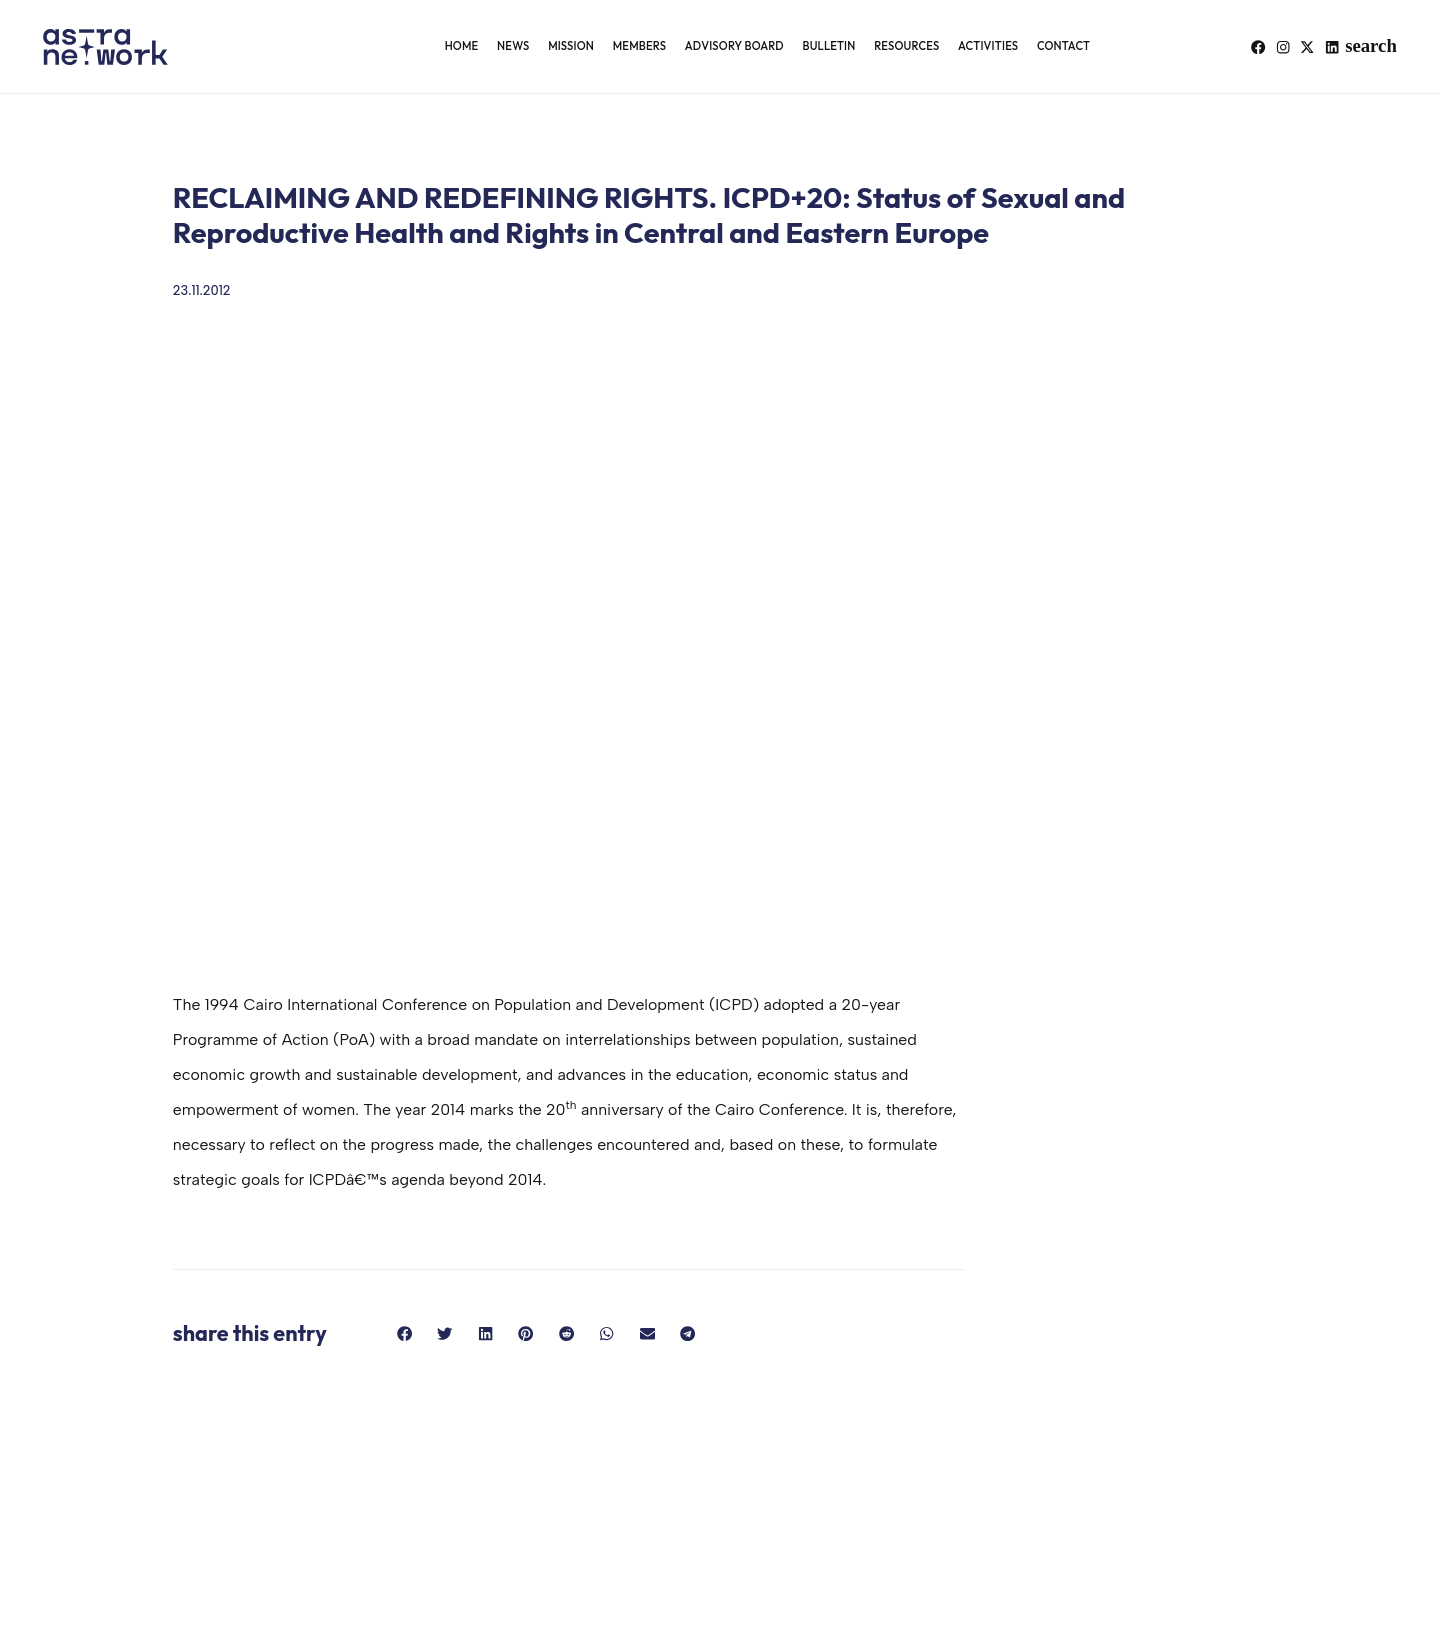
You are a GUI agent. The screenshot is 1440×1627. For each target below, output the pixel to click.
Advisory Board (734, 46)
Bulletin (828, 46)
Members (639, 46)
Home (462, 46)
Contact (1063, 46)
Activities (988, 46)
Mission (571, 46)
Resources (906, 46)
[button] (1382, 46)
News (513, 46)
